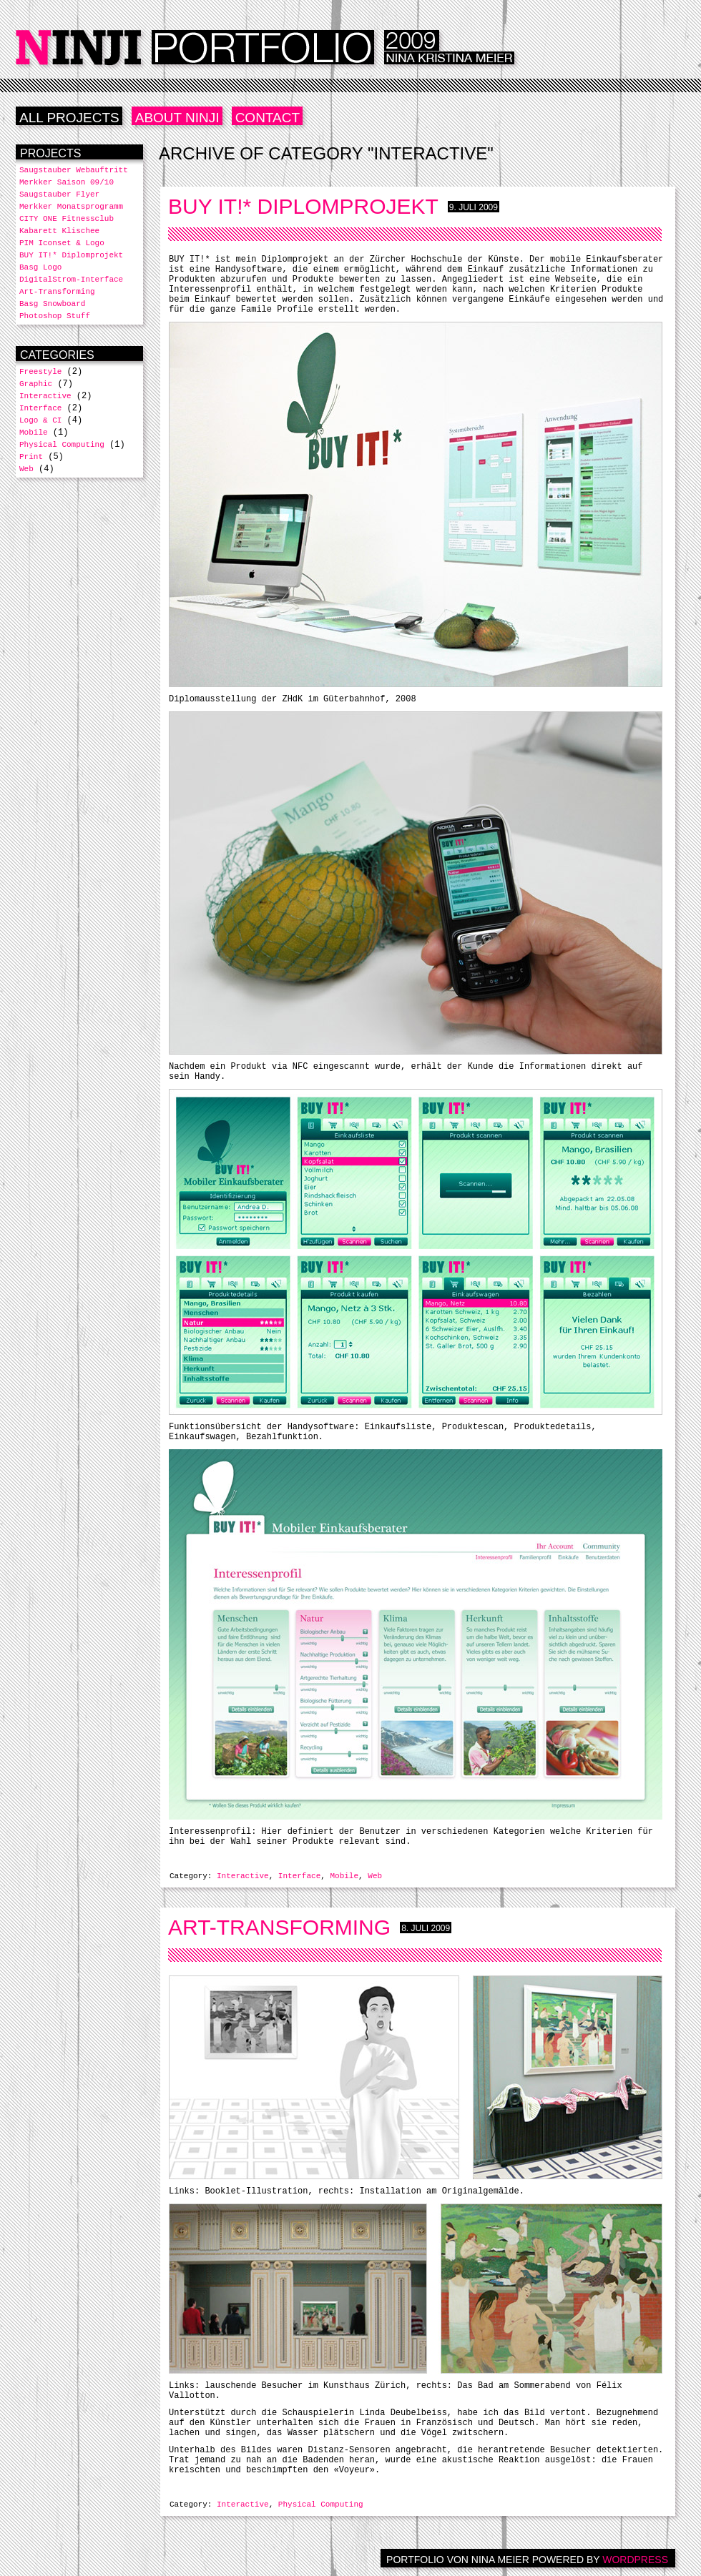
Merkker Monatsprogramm (71, 206)
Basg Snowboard (52, 304)
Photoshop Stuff (54, 316)
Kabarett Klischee (59, 231)
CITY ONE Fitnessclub (66, 218)
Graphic (35, 384)
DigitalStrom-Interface (71, 279)
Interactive (243, 1876)
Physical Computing (320, 2504)
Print (31, 457)
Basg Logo (40, 267)
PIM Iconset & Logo (61, 243)
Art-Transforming (279, 1927)
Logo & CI (40, 420)
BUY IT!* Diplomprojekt (303, 206)
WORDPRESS (635, 2559)
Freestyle (40, 371)
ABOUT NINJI (177, 117)
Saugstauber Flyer (59, 194)
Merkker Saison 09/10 (66, 182)
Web (375, 1876)
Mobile (344, 1876)
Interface (299, 1876)
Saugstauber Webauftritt (73, 170)
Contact (267, 117)
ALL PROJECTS (69, 117)
